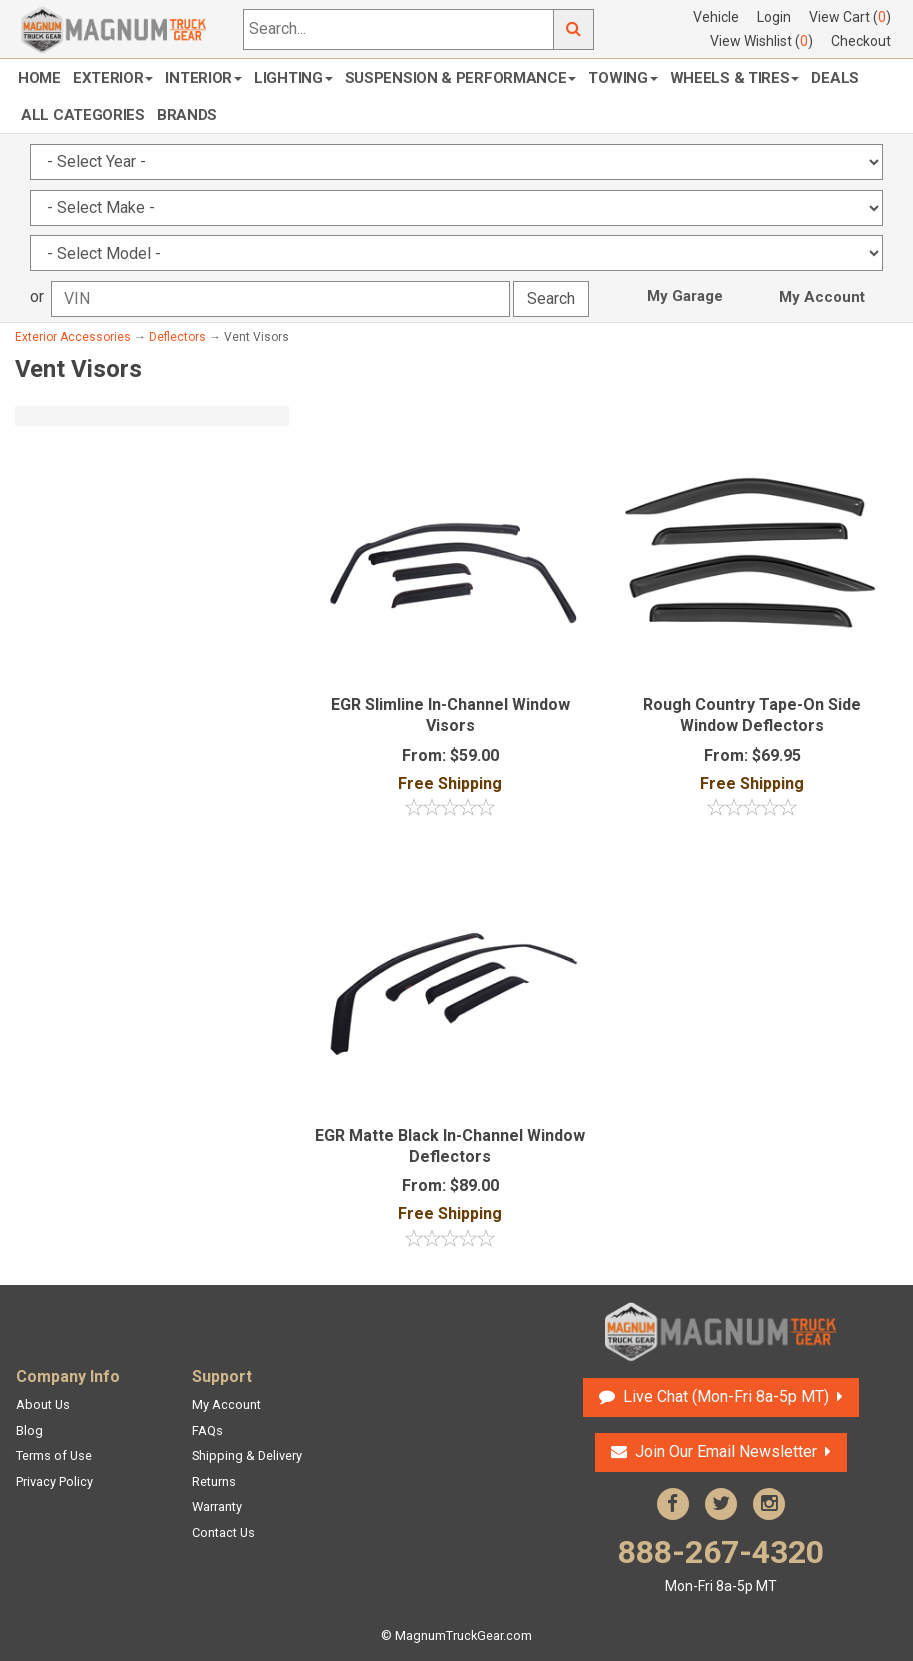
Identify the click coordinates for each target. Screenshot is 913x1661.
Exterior (113, 78)
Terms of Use (54, 1455)
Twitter (721, 1504)
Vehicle (716, 17)
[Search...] (398, 29)
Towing (622, 78)
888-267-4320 (721, 1564)
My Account (822, 297)
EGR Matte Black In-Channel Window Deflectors (450, 1146)
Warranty (217, 1506)
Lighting (293, 78)
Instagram (769, 1504)
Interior (203, 78)
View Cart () (850, 17)
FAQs (207, 1430)
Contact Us (223, 1532)
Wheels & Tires (735, 78)
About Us (43, 1404)
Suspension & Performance (461, 78)
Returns (214, 1481)
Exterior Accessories (73, 337)
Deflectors (177, 337)
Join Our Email (726, 1451)
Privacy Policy (54, 1481)
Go (574, 29)
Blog (29, 1430)
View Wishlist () (761, 41)
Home (39, 78)
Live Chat (726, 1396)
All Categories (83, 115)
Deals (835, 78)
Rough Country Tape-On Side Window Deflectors (752, 715)
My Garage (685, 296)
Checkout (861, 41)
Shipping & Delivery (247, 1455)
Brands (187, 115)
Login (774, 17)
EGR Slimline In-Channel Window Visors (450, 715)
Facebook (673, 1504)
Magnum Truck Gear (721, 1332)
